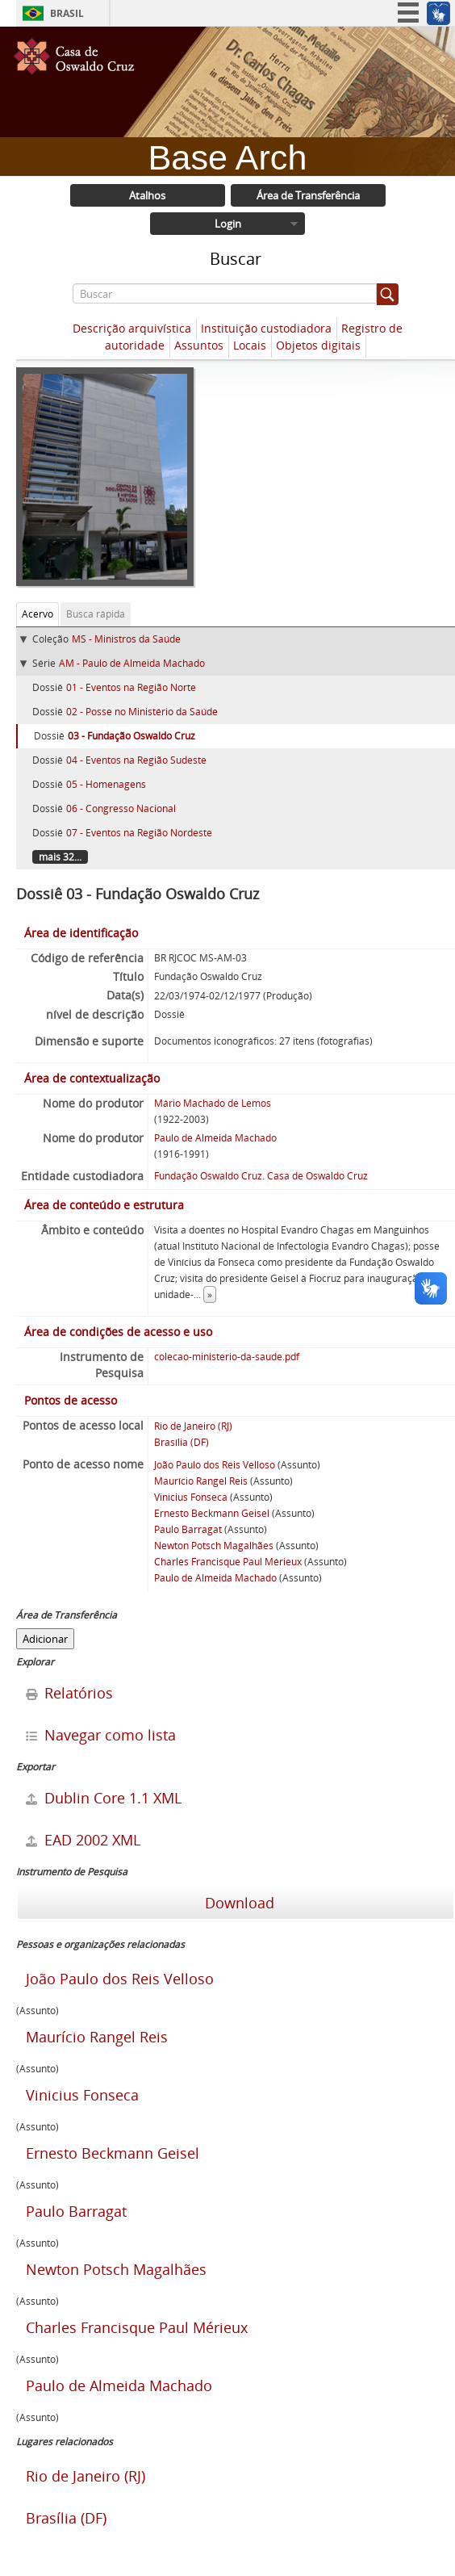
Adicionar (45, 1638)
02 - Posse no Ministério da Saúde (142, 711)
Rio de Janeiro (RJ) (193, 1426)
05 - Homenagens (106, 784)
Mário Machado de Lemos (212, 1103)
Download (237, 1902)
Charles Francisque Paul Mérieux (228, 1562)
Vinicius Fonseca (191, 1497)
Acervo (37, 614)
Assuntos (198, 345)
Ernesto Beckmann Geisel (211, 1513)
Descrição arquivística (132, 328)
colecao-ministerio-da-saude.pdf (226, 1356)
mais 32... (60, 857)
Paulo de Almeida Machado (215, 1138)
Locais (249, 345)
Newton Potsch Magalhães (213, 1545)
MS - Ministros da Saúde (126, 639)
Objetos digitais (318, 345)
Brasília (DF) (181, 1442)
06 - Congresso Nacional (121, 808)
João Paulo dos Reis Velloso (214, 1465)
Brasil (67, 13)
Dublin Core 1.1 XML (104, 1797)
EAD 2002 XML (83, 1839)
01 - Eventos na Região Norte (131, 687)
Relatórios (69, 1693)
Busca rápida (95, 614)
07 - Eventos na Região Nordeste (139, 833)
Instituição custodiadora (266, 328)
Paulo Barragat (188, 1529)
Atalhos (147, 195)
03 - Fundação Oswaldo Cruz (131, 736)
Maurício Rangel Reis (201, 1481)
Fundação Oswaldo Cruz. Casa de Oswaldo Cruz (261, 1176)
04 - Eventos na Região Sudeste (136, 760)
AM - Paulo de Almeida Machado (132, 663)
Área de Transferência (308, 195)
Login (228, 223)
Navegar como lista (101, 1735)
